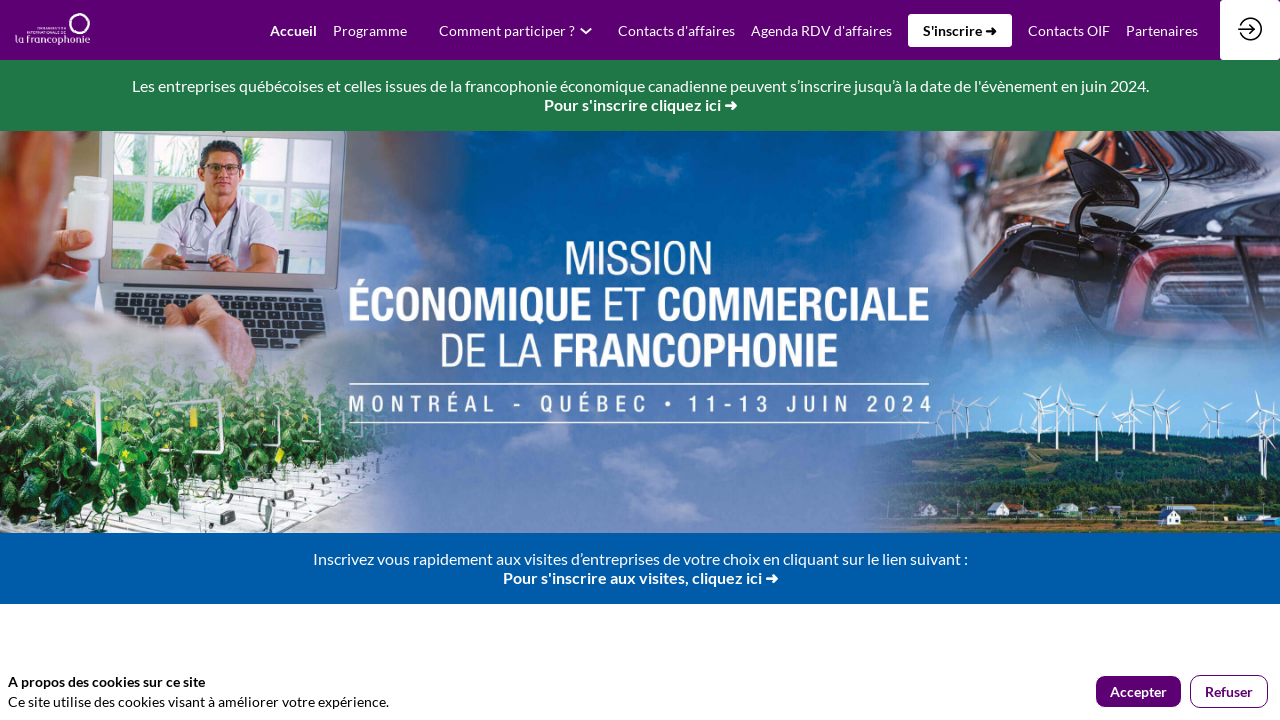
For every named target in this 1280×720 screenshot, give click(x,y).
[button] (960, 30)
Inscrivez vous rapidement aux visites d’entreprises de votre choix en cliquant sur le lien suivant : (640, 558)
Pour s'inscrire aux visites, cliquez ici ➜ (640, 577)
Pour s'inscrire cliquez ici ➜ (640, 104)
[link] (370, 30)
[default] (293, 30)
